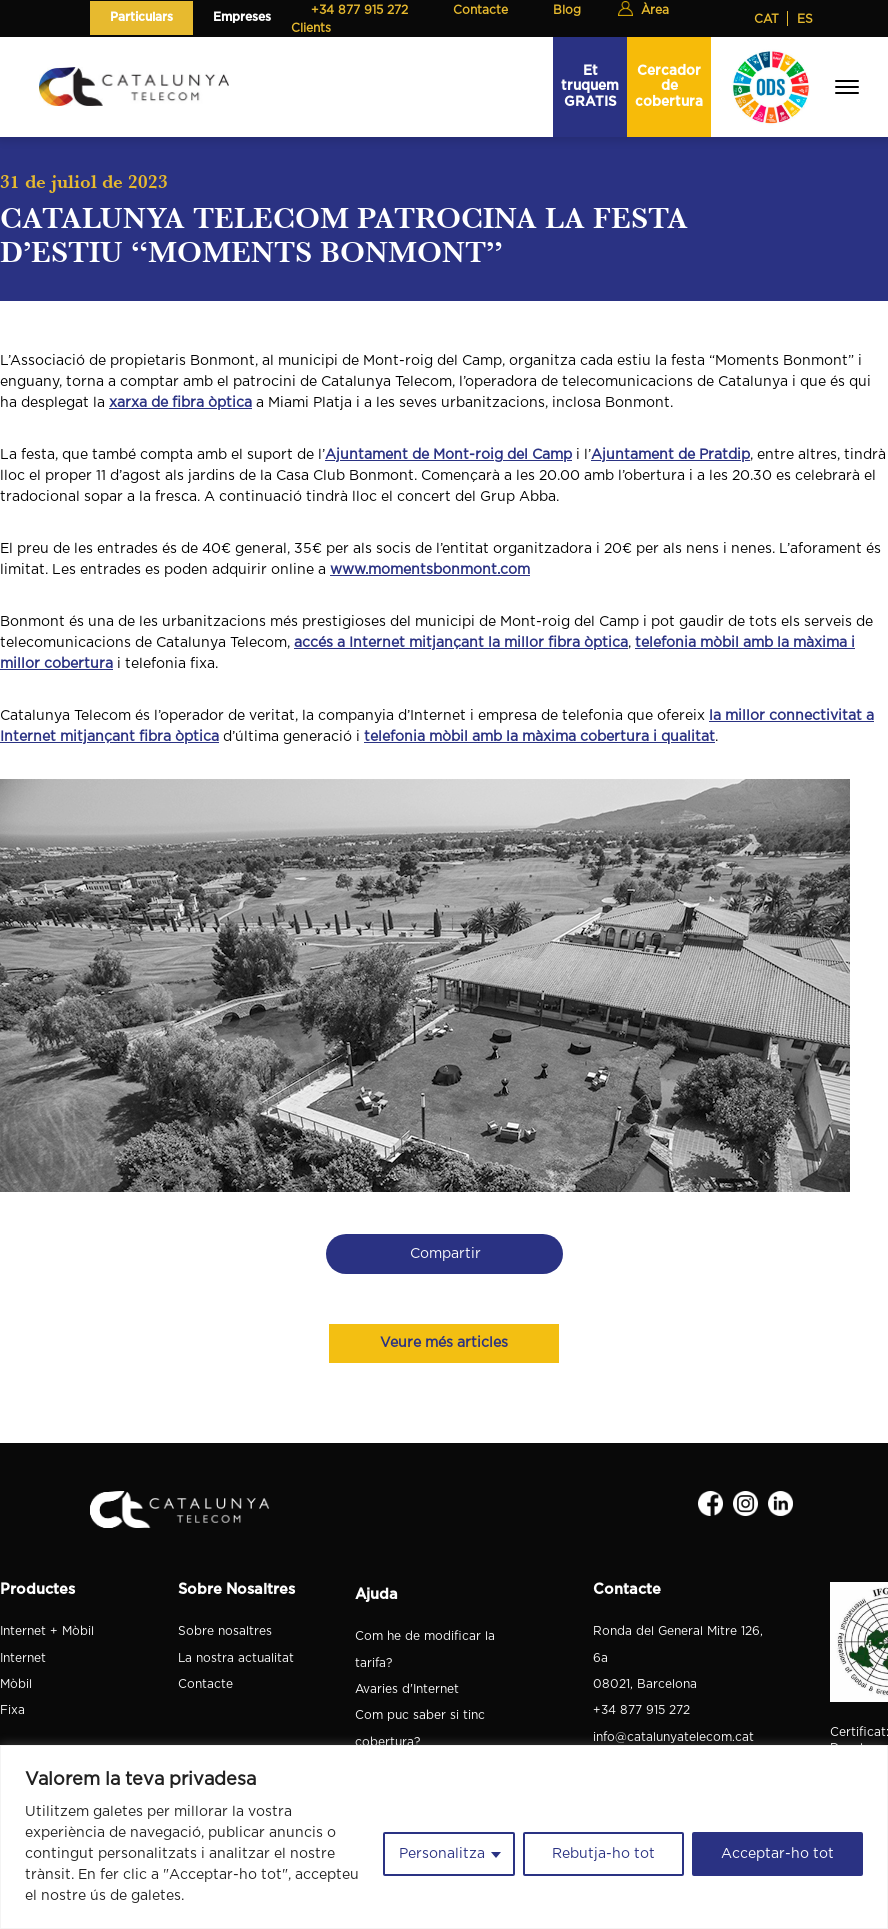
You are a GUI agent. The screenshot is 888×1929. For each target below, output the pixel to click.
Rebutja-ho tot (603, 1854)
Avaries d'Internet (407, 1689)
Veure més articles (444, 1343)
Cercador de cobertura (669, 86)
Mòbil (16, 1684)
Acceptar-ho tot (777, 1854)
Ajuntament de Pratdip (670, 455)
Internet (23, 1658)
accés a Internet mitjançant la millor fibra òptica (461, 643)
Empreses (242, 17)
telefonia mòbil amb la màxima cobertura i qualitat (539, 737)
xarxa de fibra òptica (180, 403)
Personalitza (442, 1854)
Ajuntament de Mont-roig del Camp (448, 455)
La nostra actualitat (236, 1658)
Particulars (141, 17)
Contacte (205, 1684)
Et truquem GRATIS (590, 86)
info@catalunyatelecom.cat (673, 1737)
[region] (444, 1837)
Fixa (12, 1710)
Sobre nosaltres (225, 1631)
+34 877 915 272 (641, 1710)
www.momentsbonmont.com (430, 570)
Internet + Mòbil (47, 1631)
